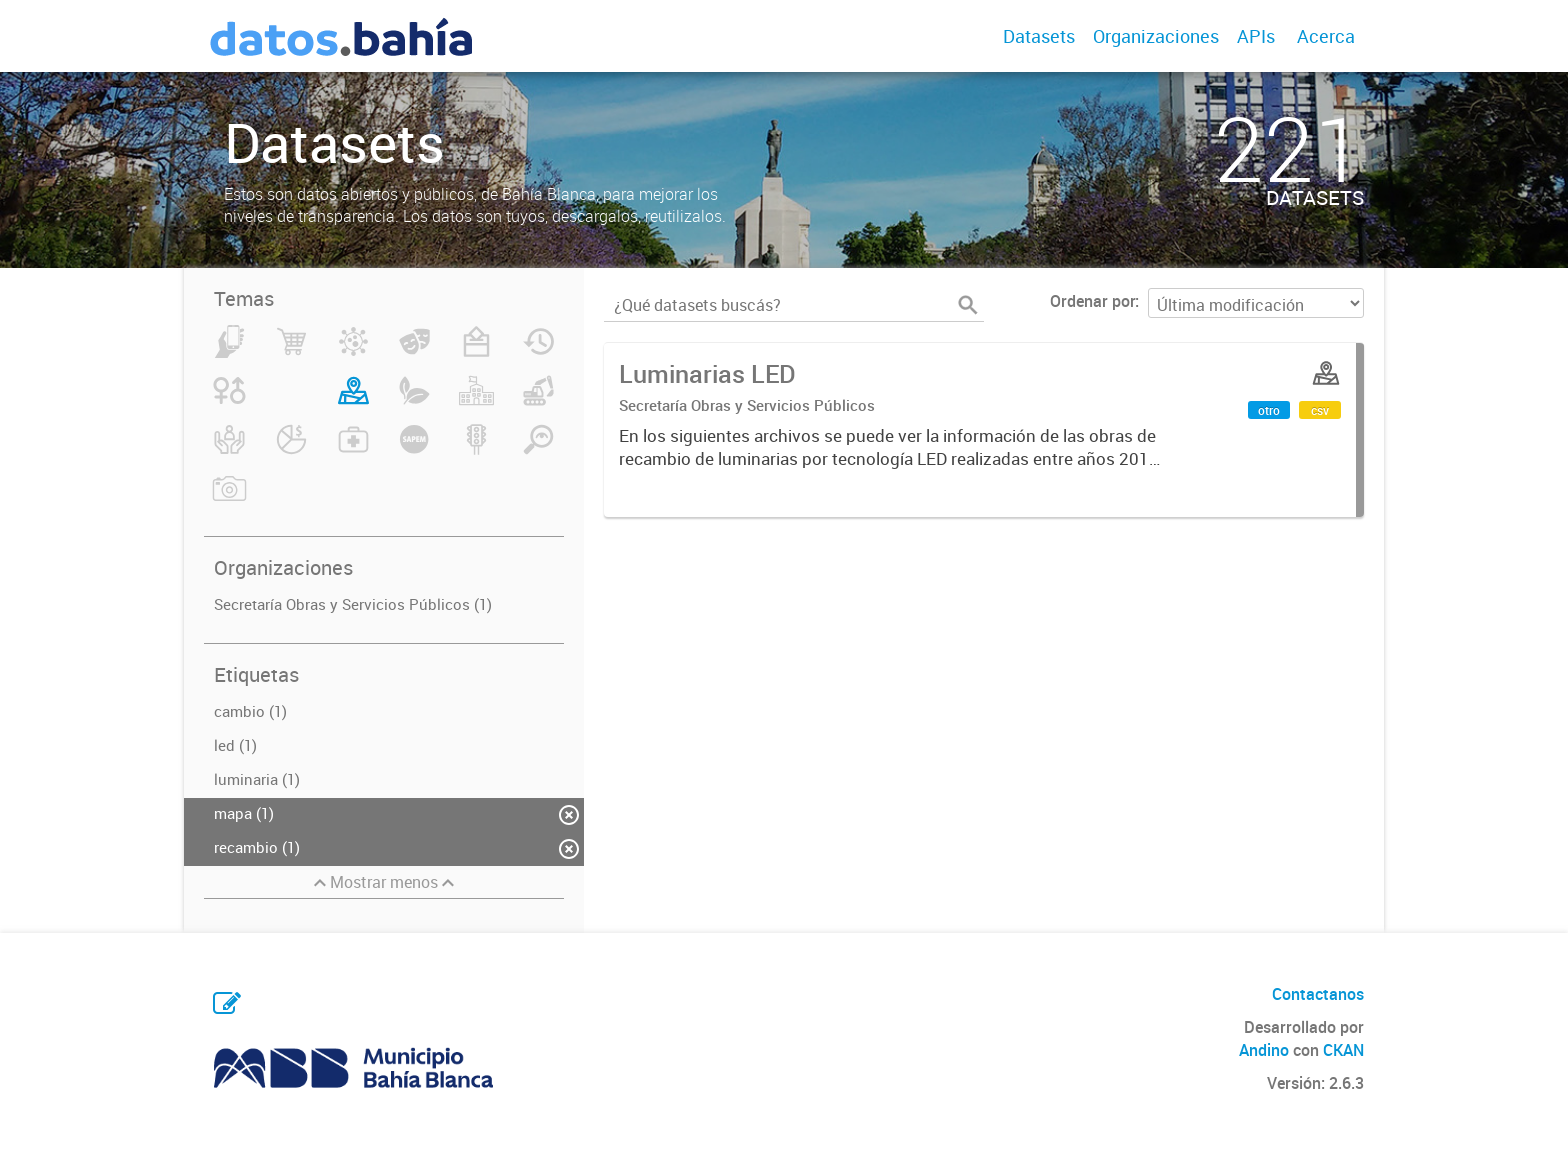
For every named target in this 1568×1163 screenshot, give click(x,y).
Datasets (1039, 36)
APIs (1256, 36)
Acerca (1326, 36)
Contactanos (1318, 994)
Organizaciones (1156, 36)
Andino (1264, 1050)
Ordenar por (1092, 301)
